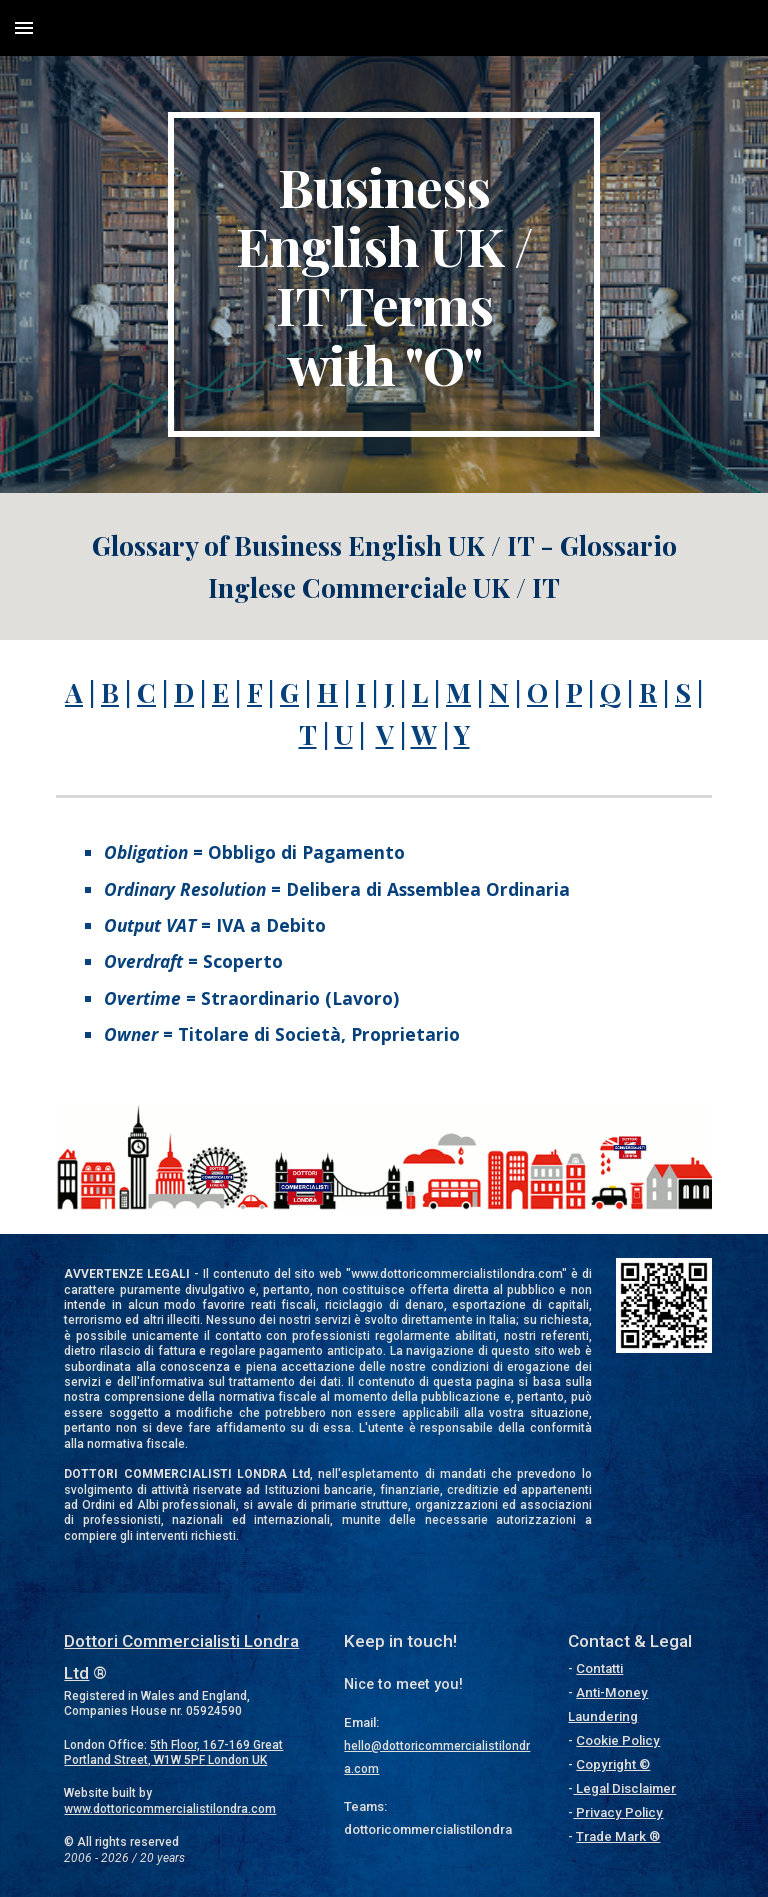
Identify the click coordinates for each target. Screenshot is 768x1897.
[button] (24, 27)
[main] (383, 274)
